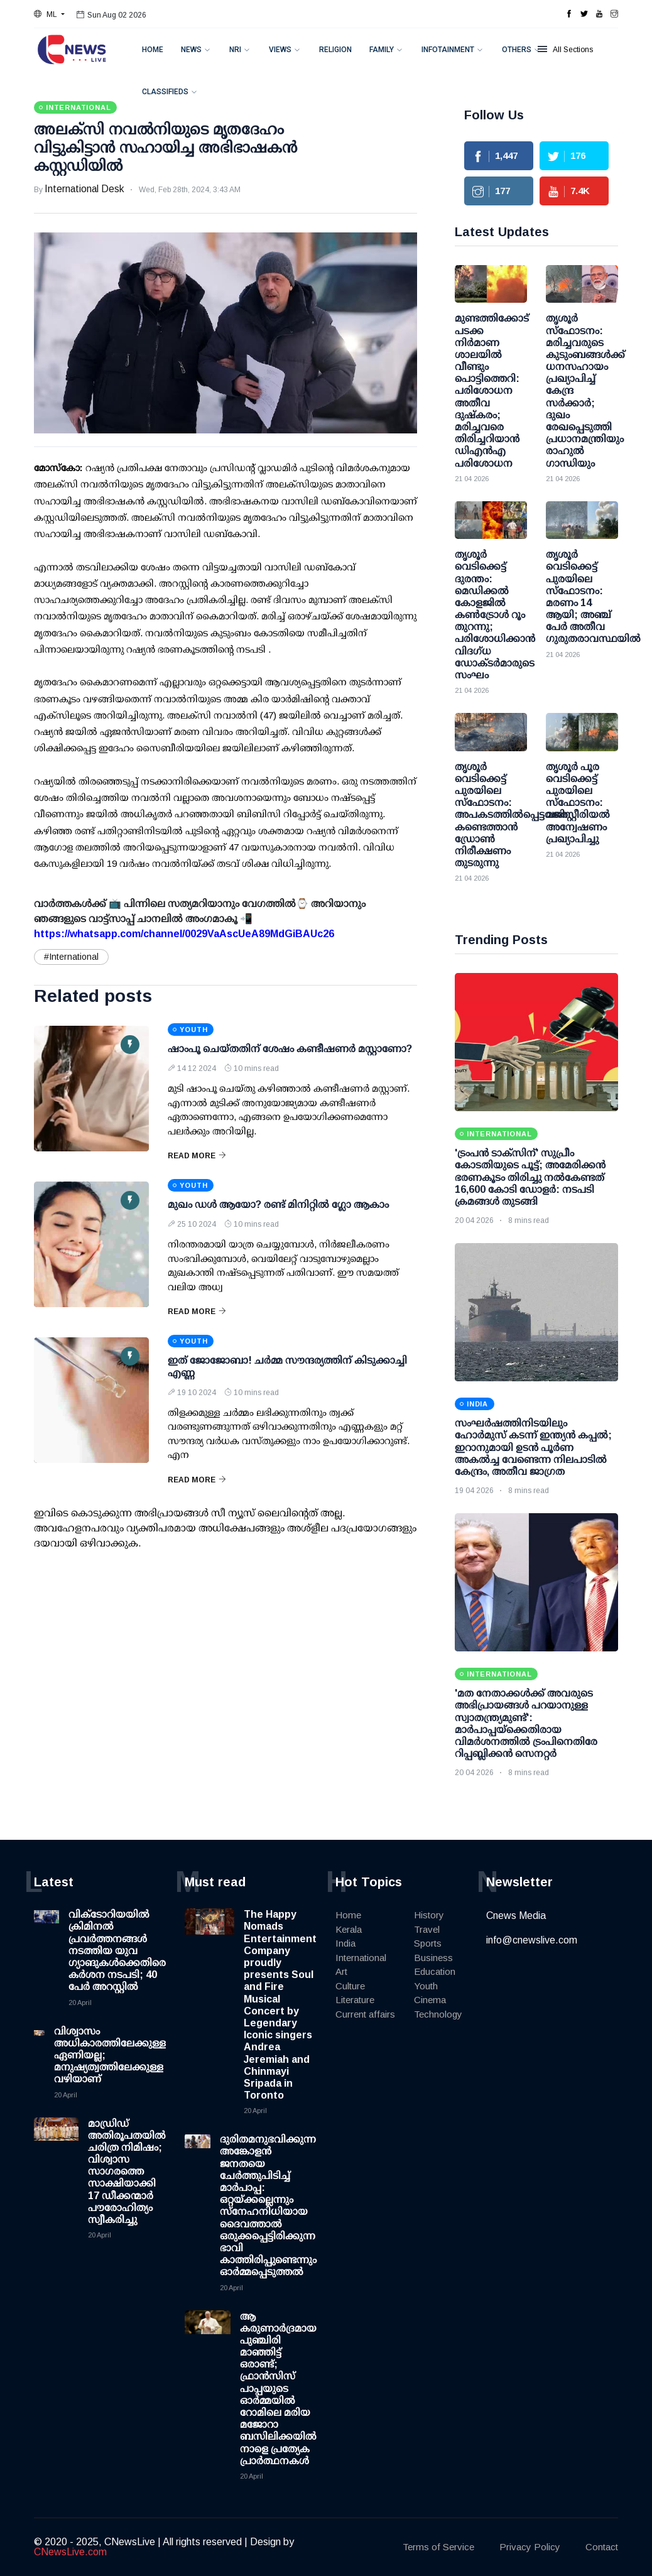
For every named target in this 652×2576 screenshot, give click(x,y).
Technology (438, 2014)
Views (280, 49)
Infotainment (447, 49)
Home (152, 49)
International (360, 1957)
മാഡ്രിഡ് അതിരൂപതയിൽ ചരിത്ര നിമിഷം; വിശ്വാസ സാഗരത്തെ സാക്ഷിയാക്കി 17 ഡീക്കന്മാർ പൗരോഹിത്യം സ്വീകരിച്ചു (127, 2171)
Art (341, 1971)
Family (381, 49)
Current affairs (365, 2014)
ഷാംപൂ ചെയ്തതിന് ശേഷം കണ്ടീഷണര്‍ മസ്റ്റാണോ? (290, 1048)
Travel (427, 1929)
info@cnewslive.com (531, 1940)
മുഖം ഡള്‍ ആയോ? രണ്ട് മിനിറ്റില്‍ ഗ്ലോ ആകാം (278, 1204)
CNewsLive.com (70, 2551)
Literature (354, 1999)
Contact (601, 2546)
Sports (428, 1943)
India (345, 1943)
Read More (197, 1155)
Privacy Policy (529, 2546)
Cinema (430, 1999)
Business (433, 1957)
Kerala (348, 1929)
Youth (426, 1986)
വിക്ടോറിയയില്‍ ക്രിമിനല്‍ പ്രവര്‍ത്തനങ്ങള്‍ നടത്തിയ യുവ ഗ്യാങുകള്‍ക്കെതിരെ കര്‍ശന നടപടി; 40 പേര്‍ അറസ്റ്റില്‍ (117, 1950)
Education (434, 1971)
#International (71, 957)
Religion (335, 49)
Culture (350, 1986)
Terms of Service (438, 2546)
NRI (235, 49)
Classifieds (165, 91)
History (429, 1915)
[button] (49, 14)
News (191, 49)
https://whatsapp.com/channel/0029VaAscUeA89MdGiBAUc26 (184, 933)
